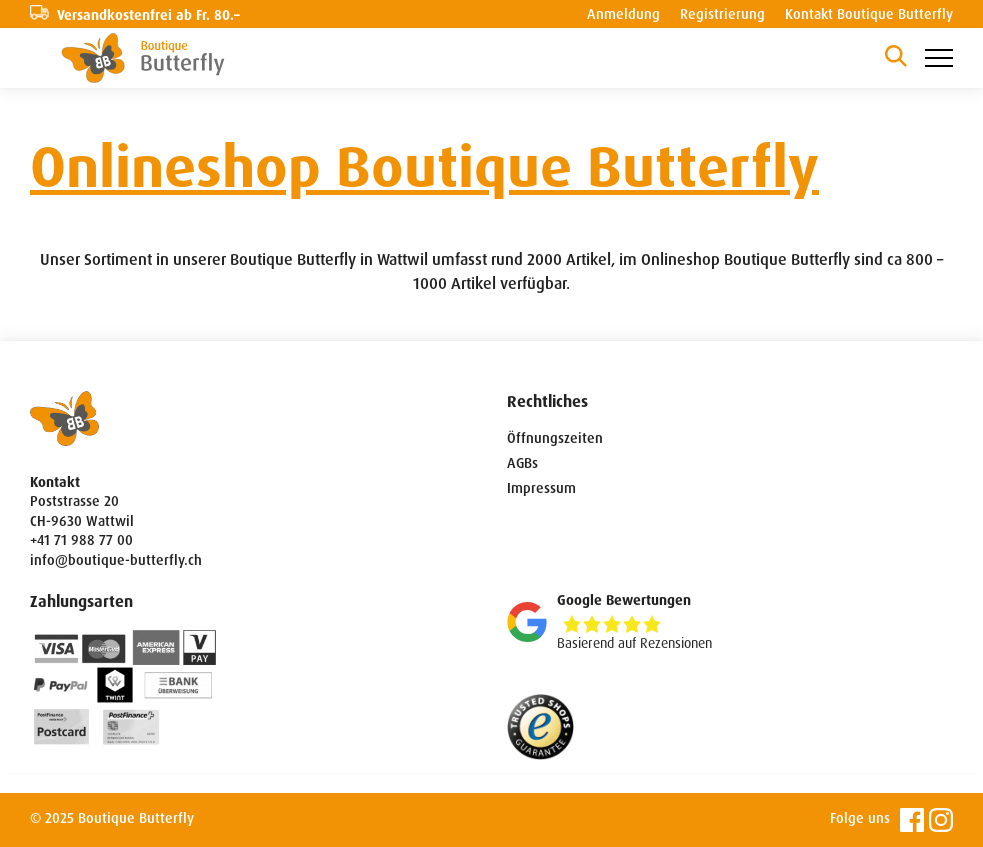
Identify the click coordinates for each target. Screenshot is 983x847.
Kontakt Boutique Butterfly (869, 14)
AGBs (522, 463)
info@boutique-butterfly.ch (116, 560)
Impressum (541, 488)
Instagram (941, 820)
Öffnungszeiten (555, 438)
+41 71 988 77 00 (81, 540)
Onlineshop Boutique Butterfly (424, 167)
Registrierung (722, 14)
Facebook (912, 820)
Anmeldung (623, 14)
